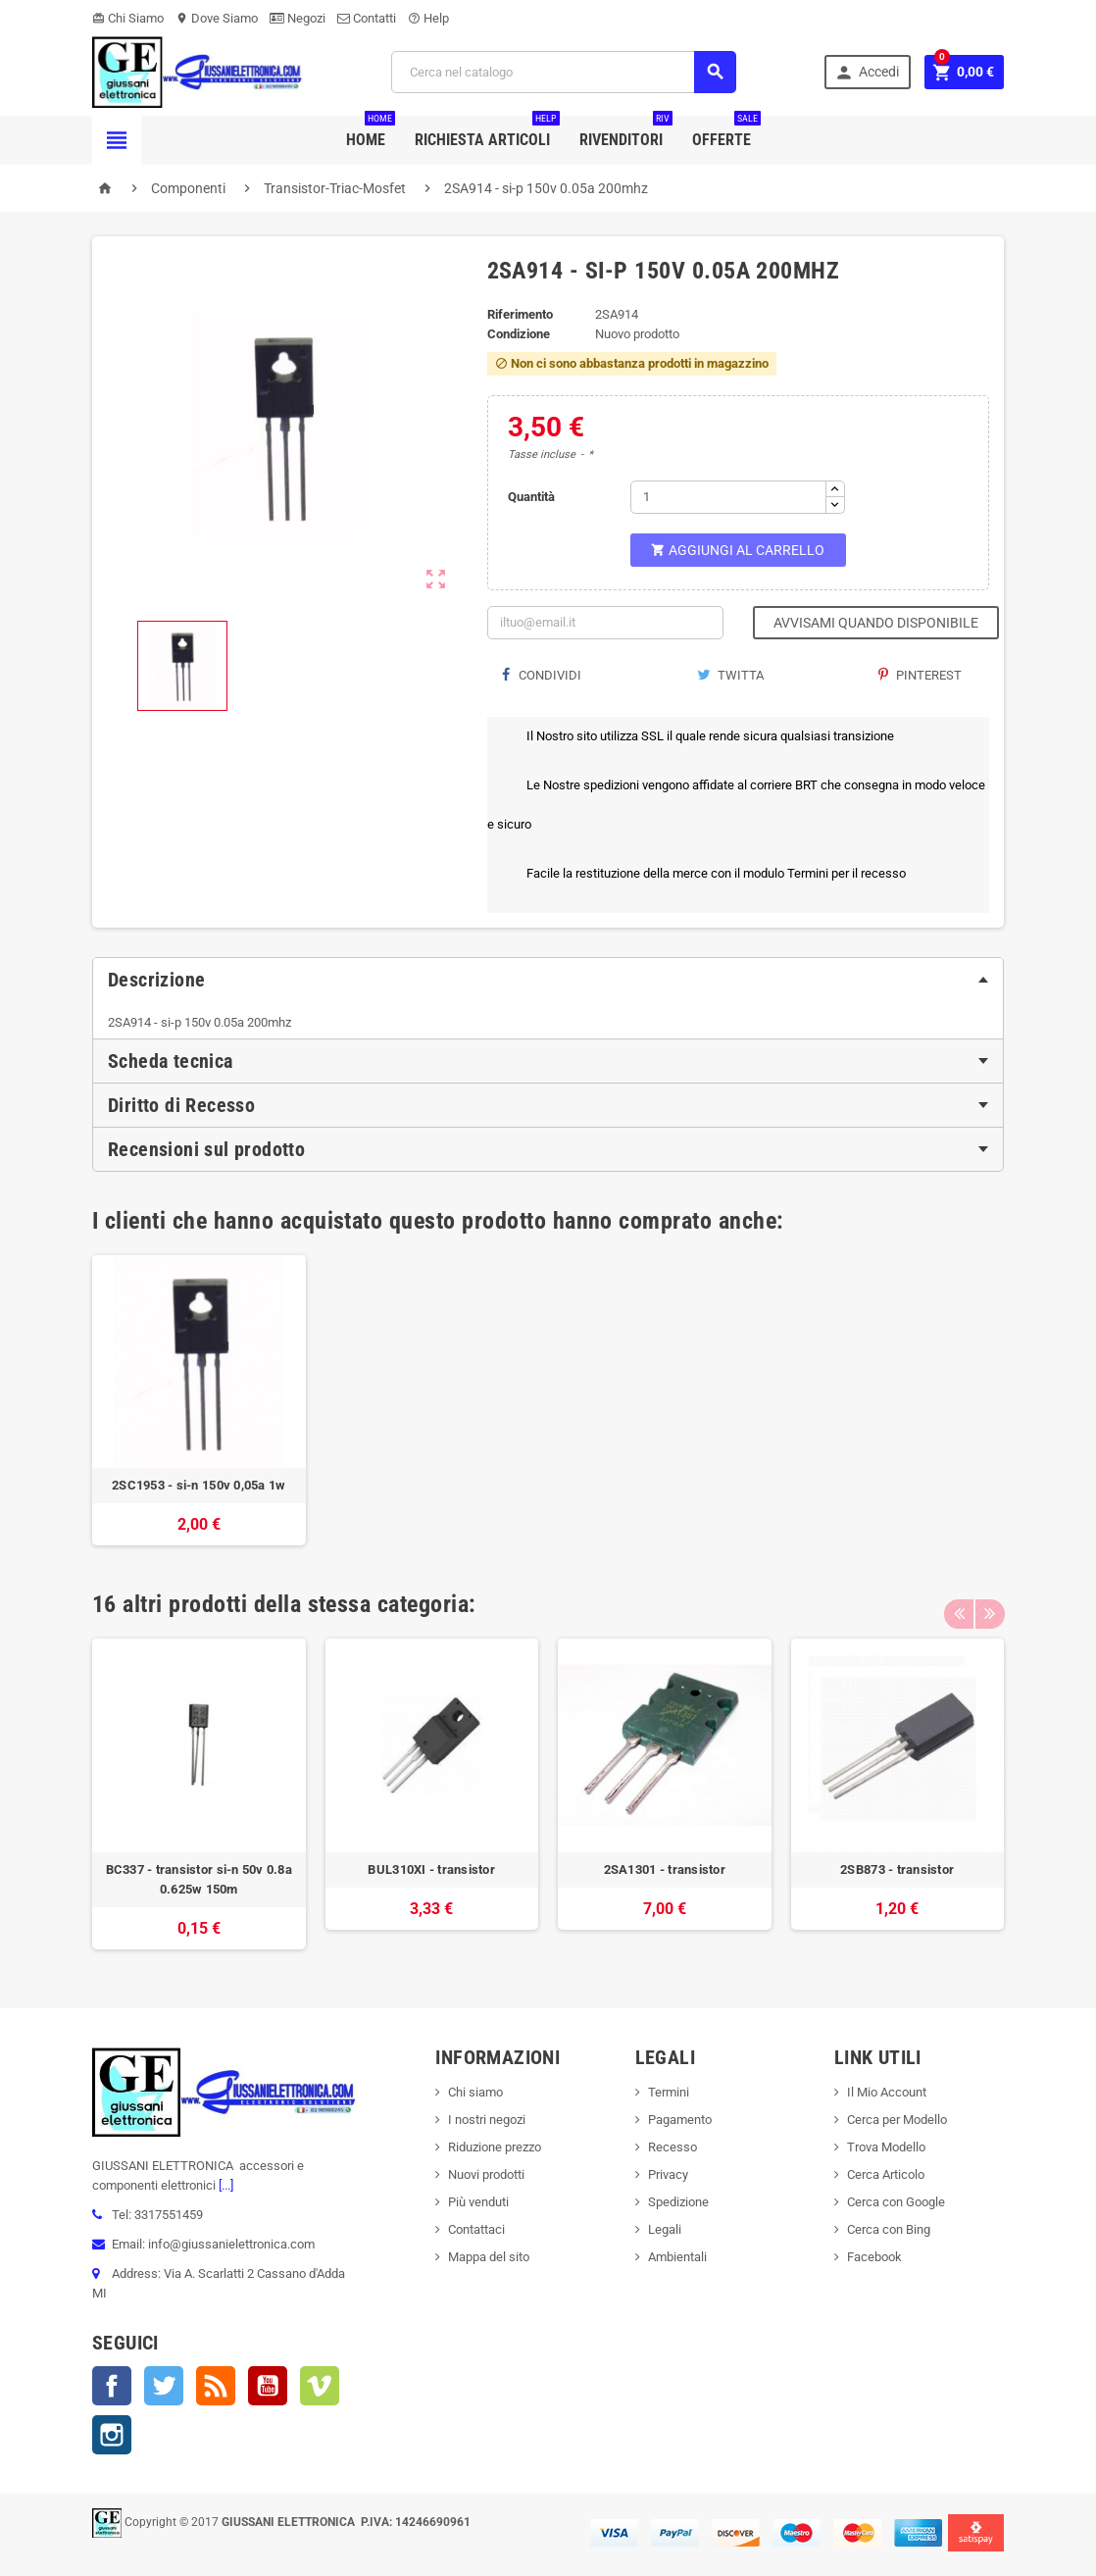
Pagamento (680, 2119)
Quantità (531, 496)
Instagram (111, 2434)
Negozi (297, 18)
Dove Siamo (216, 18)
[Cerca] (563, 72)
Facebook (111, 2385)
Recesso (672, 2147)
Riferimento (520, 314)
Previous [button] (958, 1604)
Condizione (518, 334)
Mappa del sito (488, 2256)
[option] (199, 1400)
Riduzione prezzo (494, 2147)
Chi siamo (475, 2092)
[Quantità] (728, 497)
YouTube (267, 2385)
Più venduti (478, 2202)
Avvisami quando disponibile (875, 623)
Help (428, 18)
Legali (664, 2229)
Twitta (730, 675)
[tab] (548, 979)
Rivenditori (626, 132)
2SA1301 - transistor (664, 1869)
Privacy (668, 2174)
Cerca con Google (896, 2202)
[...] (224, 2185)
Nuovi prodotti (486, 2174)
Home (370, 132)
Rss (215, 2385)
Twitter (163, 2385)
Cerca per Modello (897, 2119)
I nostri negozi (486, 2119)
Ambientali (677, 2256)
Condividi (541, 675)
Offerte (726, 132)
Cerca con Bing (888, 2229)
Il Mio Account (886, 2092)
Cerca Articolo (885, 2174)
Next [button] (989, 1604)
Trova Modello (886, 2147)
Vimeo (319, 2385)
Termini (668, 2092)
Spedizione (678, 2202)
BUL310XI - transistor (431, 1869)
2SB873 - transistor (897, 1869)
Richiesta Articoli (487, 132)
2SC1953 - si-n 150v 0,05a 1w (198, 1485)
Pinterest (920, 675)
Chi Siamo (128, 18)
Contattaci (476, 2229)
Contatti (366, 18)
